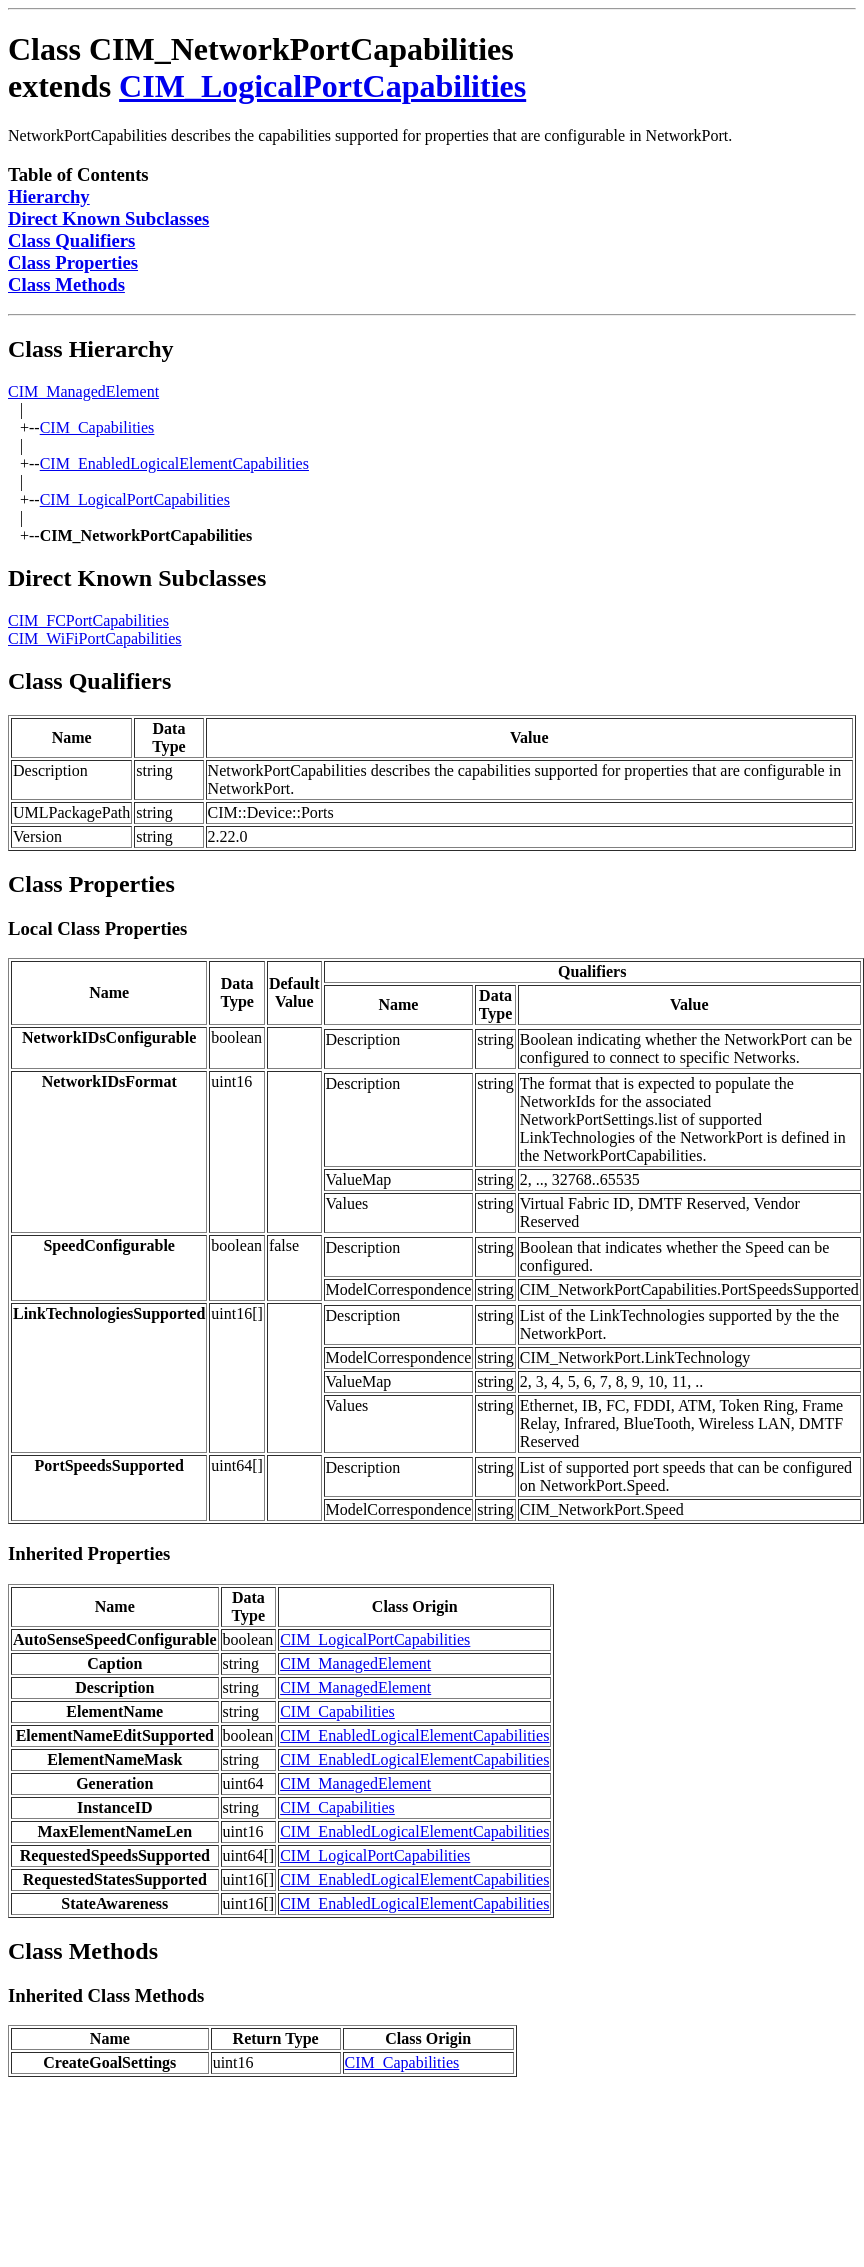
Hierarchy (49, 196)
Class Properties (73, 262)
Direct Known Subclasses (108, 218)
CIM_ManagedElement (83, 391)
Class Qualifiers (71, 240)
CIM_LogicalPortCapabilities (322, 86)
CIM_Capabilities (97, 427)
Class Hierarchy (91, 349)
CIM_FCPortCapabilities (88, 620)
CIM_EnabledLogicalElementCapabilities (174, 463)
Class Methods (66, 284)
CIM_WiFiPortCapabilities (95, 638)
